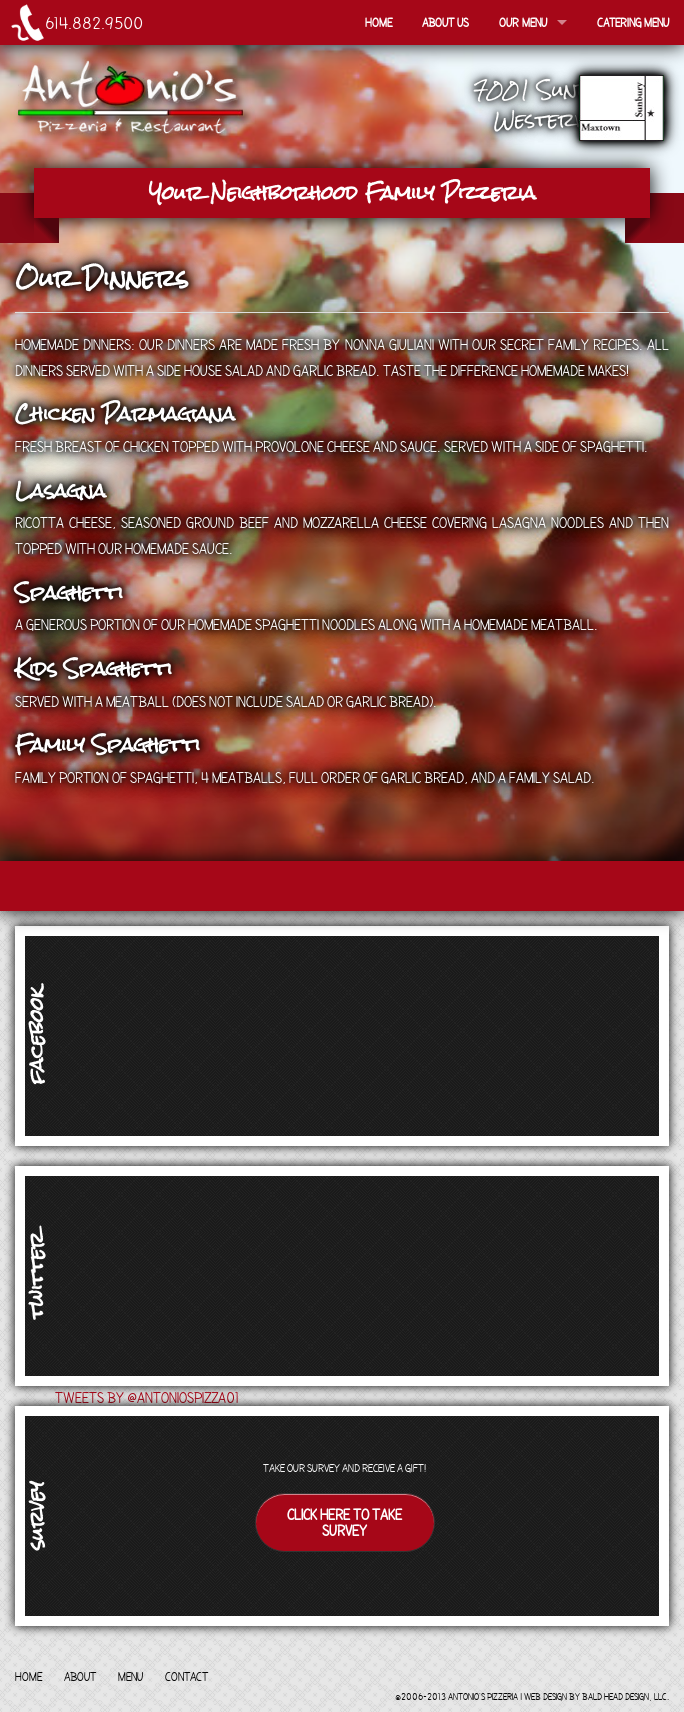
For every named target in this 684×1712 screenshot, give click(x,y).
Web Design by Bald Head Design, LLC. (596, 1696)
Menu (130, 1676)
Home (378, 22)
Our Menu (523, 22)
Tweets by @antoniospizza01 (147, 1397)
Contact (186, 1676)
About (80, 1676)
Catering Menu (633, 22)
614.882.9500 (94, 22)
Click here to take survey (344, 1522)
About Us (445, 22)
